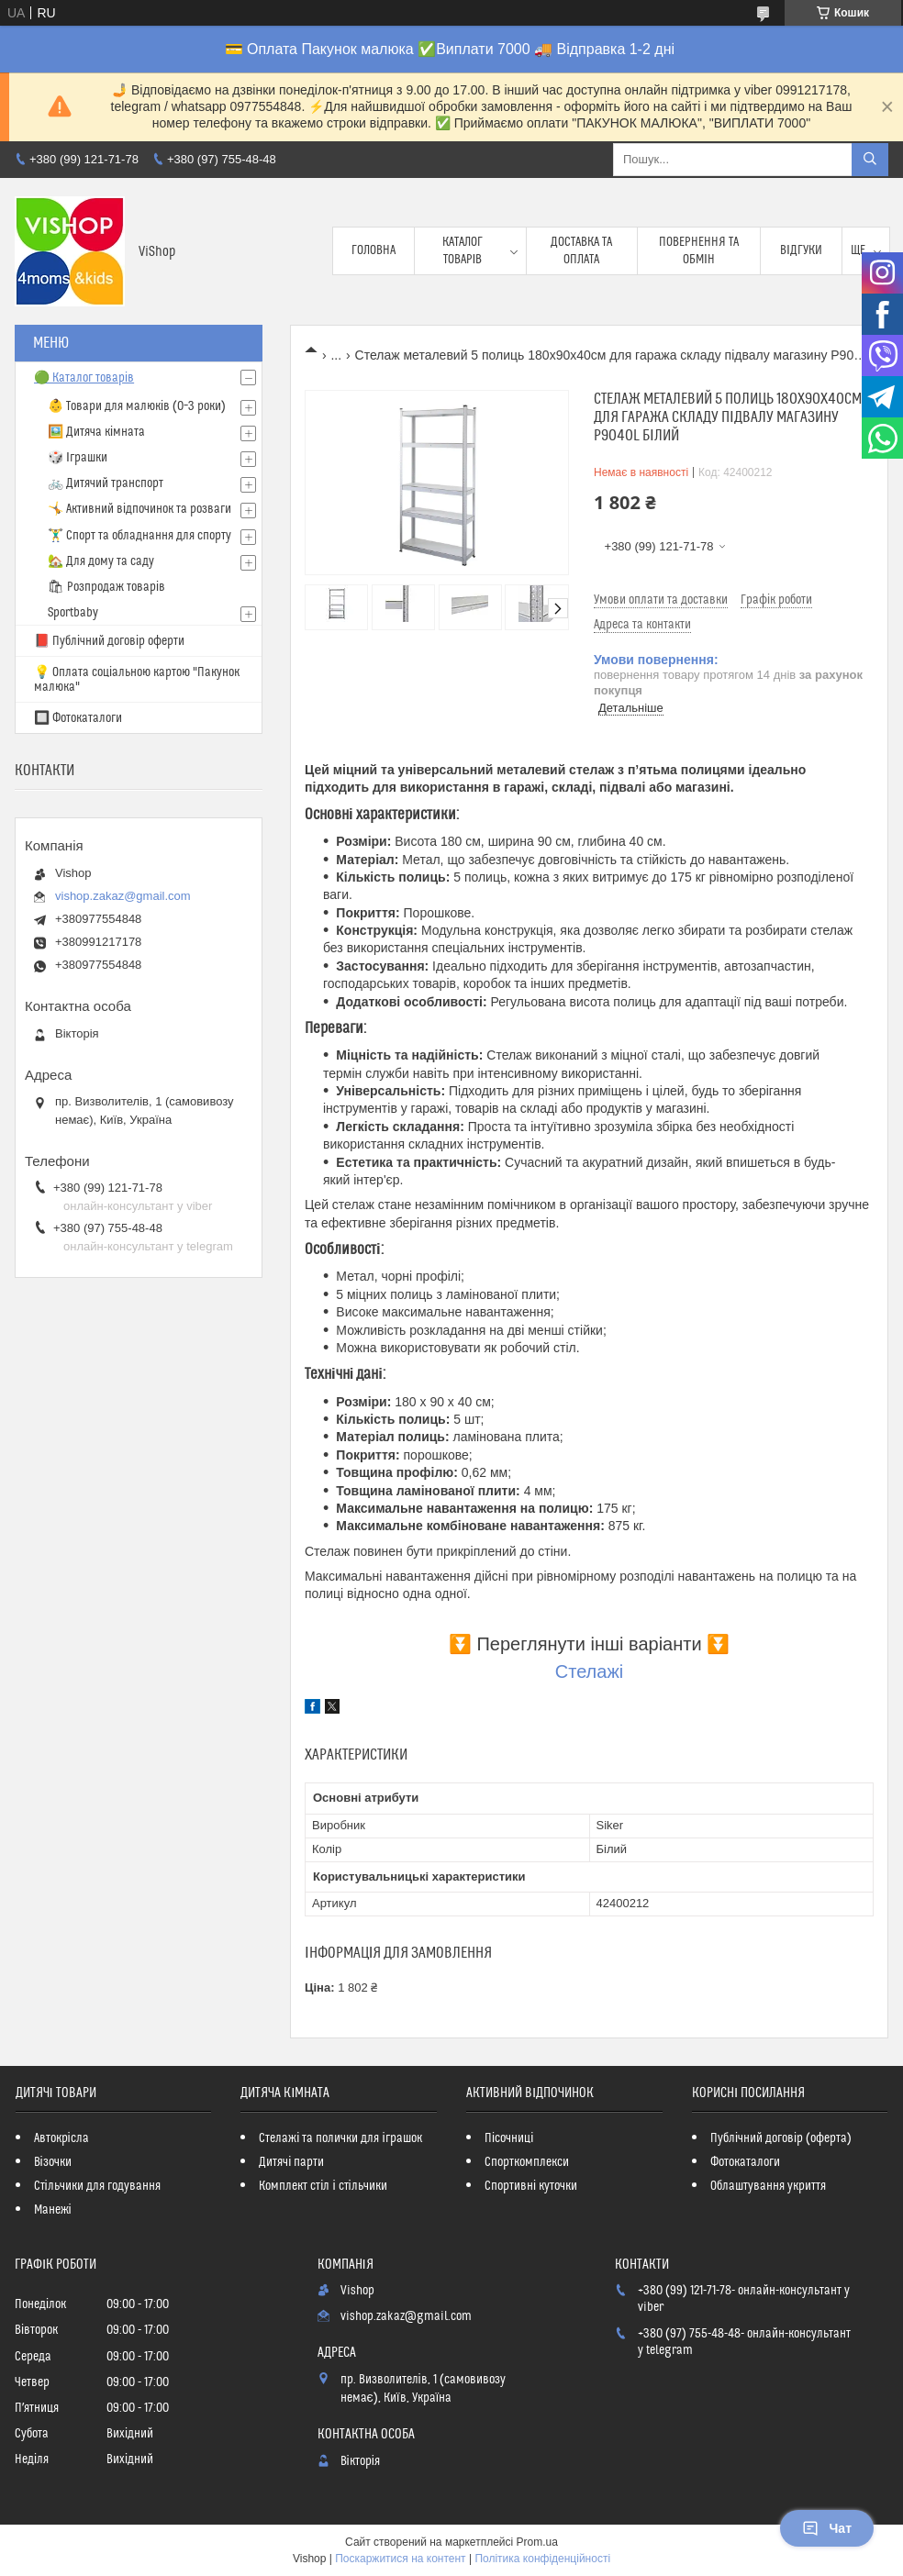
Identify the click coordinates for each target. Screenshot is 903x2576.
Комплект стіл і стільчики (322, 2186)
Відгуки (801, 250)
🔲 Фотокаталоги (78, 718)
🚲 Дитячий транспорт (105, 483)
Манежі (53, 2210)
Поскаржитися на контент (400, 2558)
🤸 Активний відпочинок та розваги (139, 509)
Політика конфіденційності (542, 2558)
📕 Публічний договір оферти (109, 641)
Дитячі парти (291, 2162)
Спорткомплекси (527, 2162)
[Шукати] (870, 159)
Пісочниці (509, 2138)
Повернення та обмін (699, 250)
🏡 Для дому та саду (101, 561)
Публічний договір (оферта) (781, 2138)
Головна (373, 250)
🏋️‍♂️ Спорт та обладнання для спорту (139, 535)
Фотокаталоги (745, 2162)
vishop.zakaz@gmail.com (123, 896)
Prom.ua (537, 2542)
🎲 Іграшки (77, 457)
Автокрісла (61, 2138)
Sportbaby (73, 612)
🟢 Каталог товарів (84, 378)
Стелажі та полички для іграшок (340, 2138)
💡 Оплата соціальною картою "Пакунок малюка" (137, 679)
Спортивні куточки (531, 2186)
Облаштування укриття (768, 2186)
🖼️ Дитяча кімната (96, 432)
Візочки (53, 2162)
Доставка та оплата (581, 250)
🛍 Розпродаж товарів (106, 587)
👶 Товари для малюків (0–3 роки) (137, 406)
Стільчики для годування (97, 2186)
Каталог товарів (462, 250)
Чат (827, 2528)
